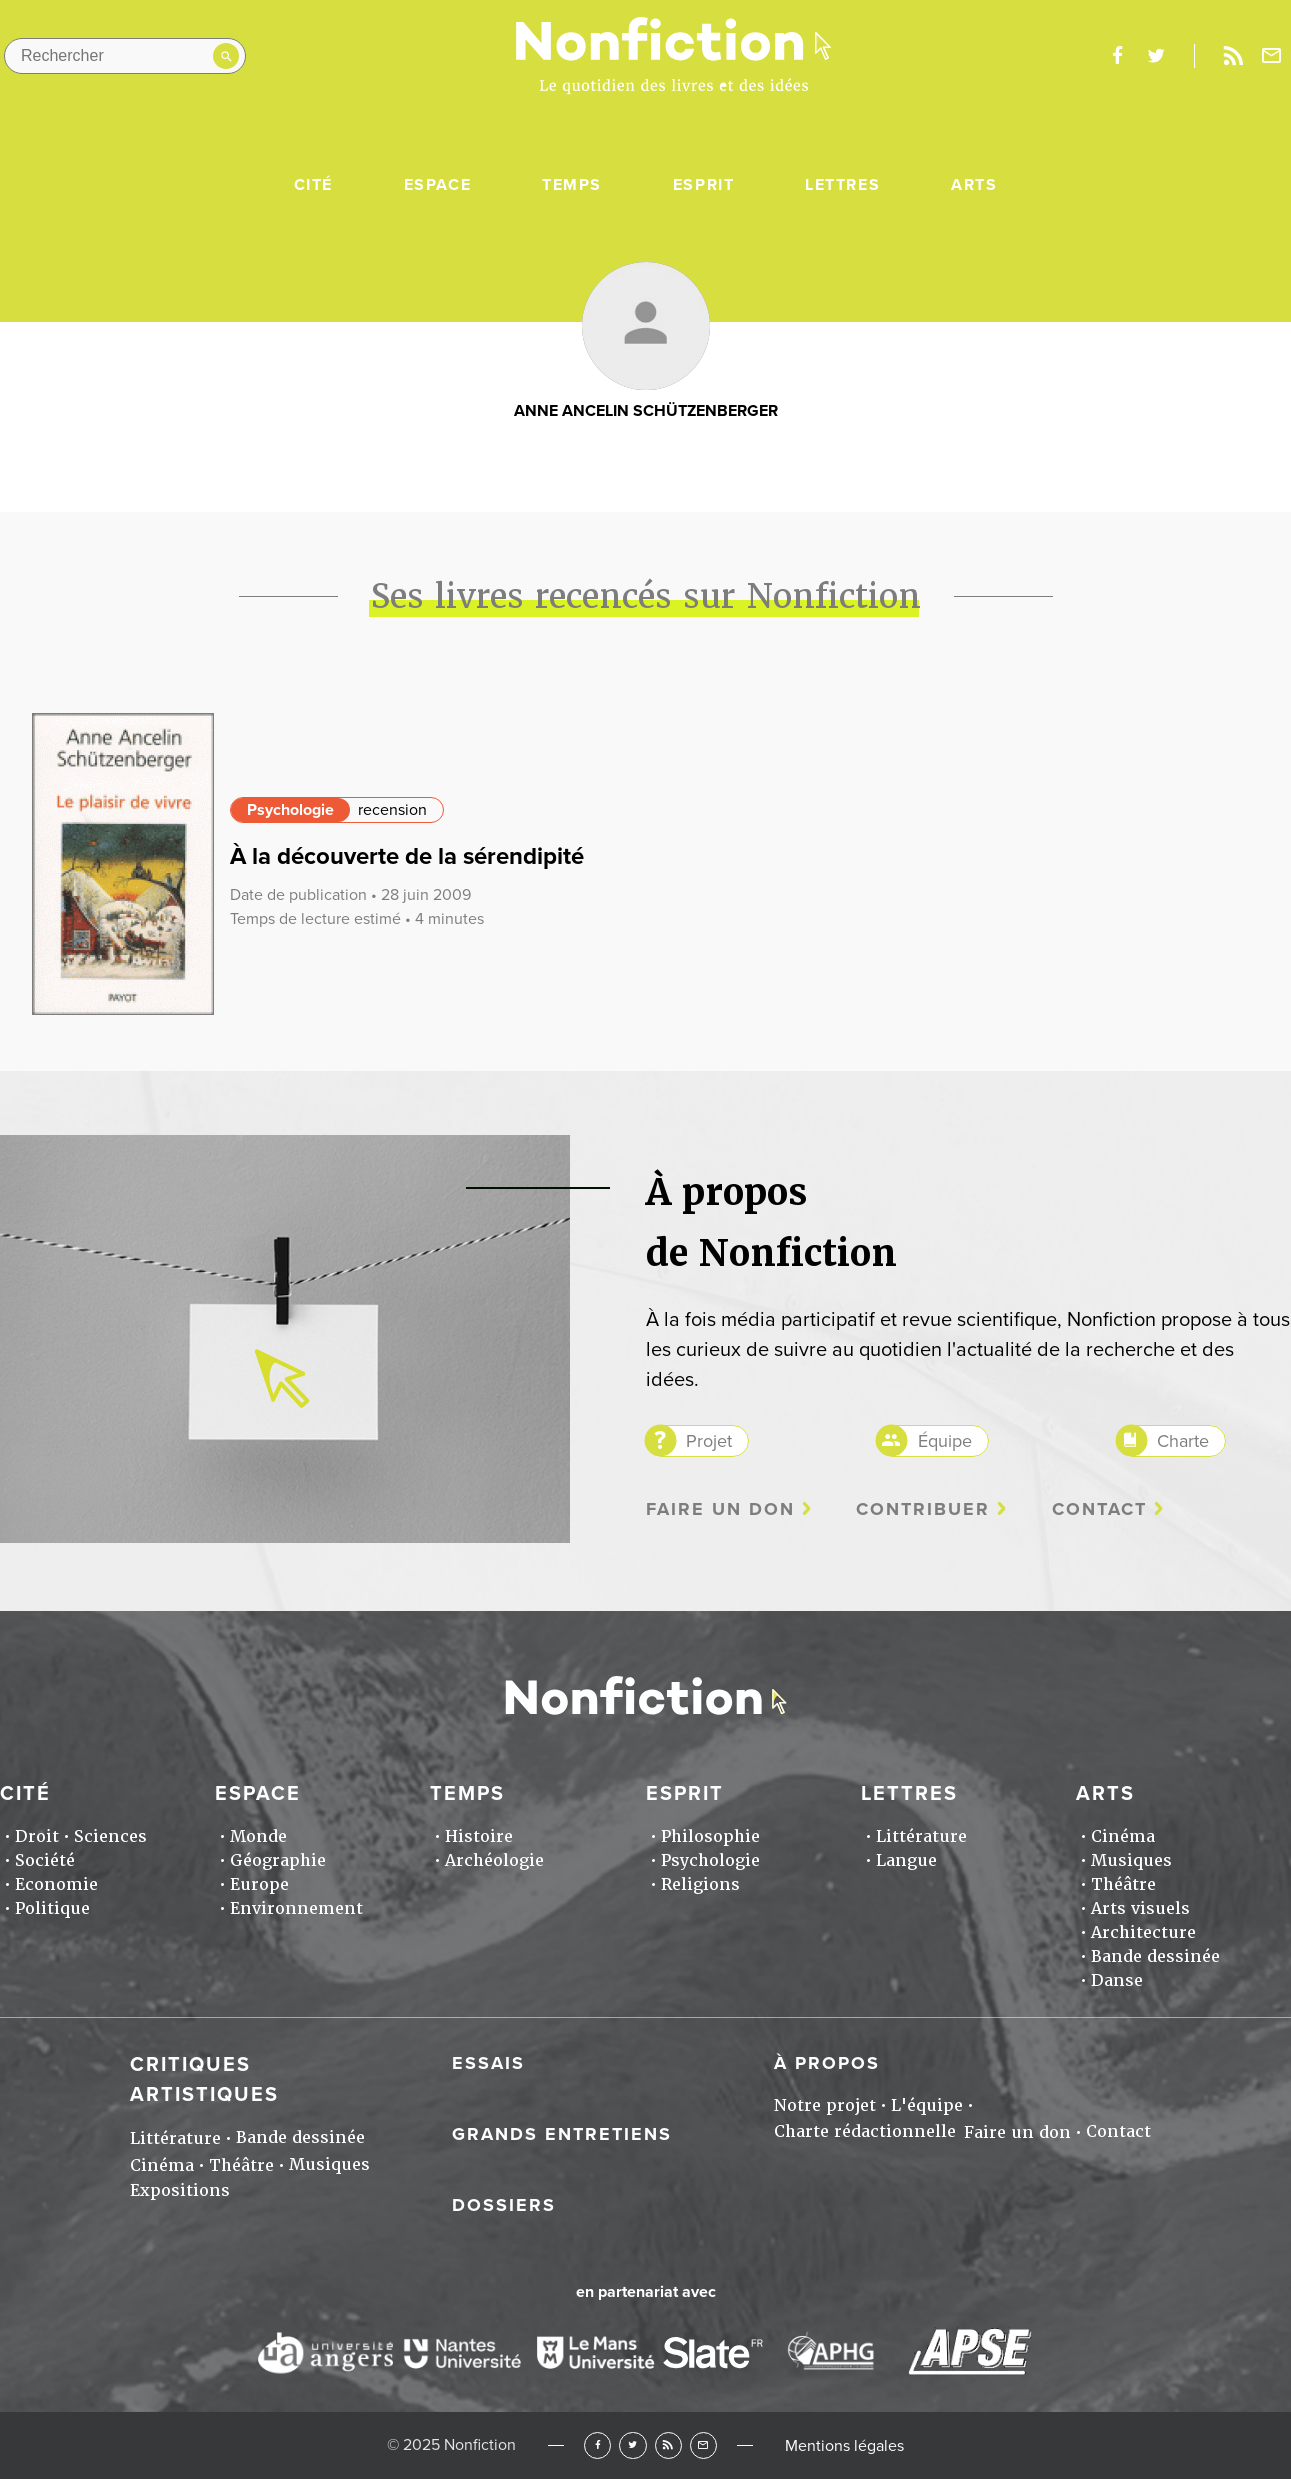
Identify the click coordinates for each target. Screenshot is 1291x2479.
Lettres (842, 185)
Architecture (1143, 1932)
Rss (1233, 56)
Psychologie (290, 810)
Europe (259, 1884)
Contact (1099, 1509)
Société (45, 1860)
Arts (974, 185)
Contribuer (923, 1509)
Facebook (597, 2445)
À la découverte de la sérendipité (407, 856)
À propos (827, 2063)
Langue (906, 1860)
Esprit (704, 185)
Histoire (479, 1836)
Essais (488, 2063)
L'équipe (927, 2105)
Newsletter (1272, 56)
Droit (37, 1836)
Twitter (632, 2445)
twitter (1156, 56)
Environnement (296, 1908)
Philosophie (710, 1836)
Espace (438, 185)
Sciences (110, 1836)
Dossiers (504, 2205)
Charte (1183, 1441)
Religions (700, 1884)
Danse (1117, 1980)
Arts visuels (1140, 1908)
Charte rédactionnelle (865, 2131)
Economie (56, 1884)
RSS (668, 2445)
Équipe (945, 1441)
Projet (709, 1441)
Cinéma (1123, 1836)
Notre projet (825, 2105)
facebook (1117, 56)
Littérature (921, 1836)
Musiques (1131, 1860)
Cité (313, 185)
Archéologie (494, 1860)
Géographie (278, 1860)
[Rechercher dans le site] (125, 56)
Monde (258, 1836)
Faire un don (720, 1509)
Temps (572, 185)
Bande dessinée (1155, 1956)
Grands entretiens (562, 2134)
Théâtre (1123, 1884)
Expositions (180, 2190)
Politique (52, 1908)
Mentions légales (844, 2446)
